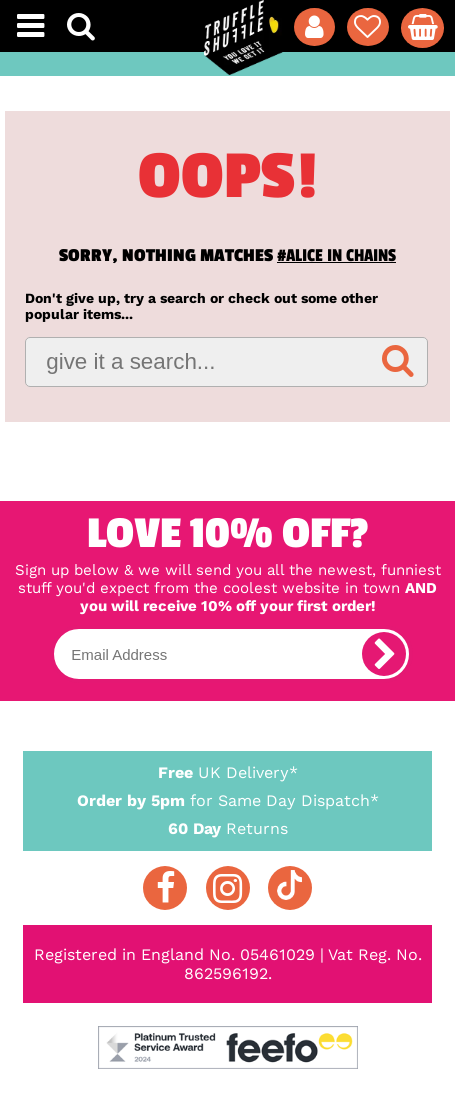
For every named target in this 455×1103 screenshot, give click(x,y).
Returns (228, 827)
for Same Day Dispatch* (228, 797)
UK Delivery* (228, 771)
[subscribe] (384, 654)
